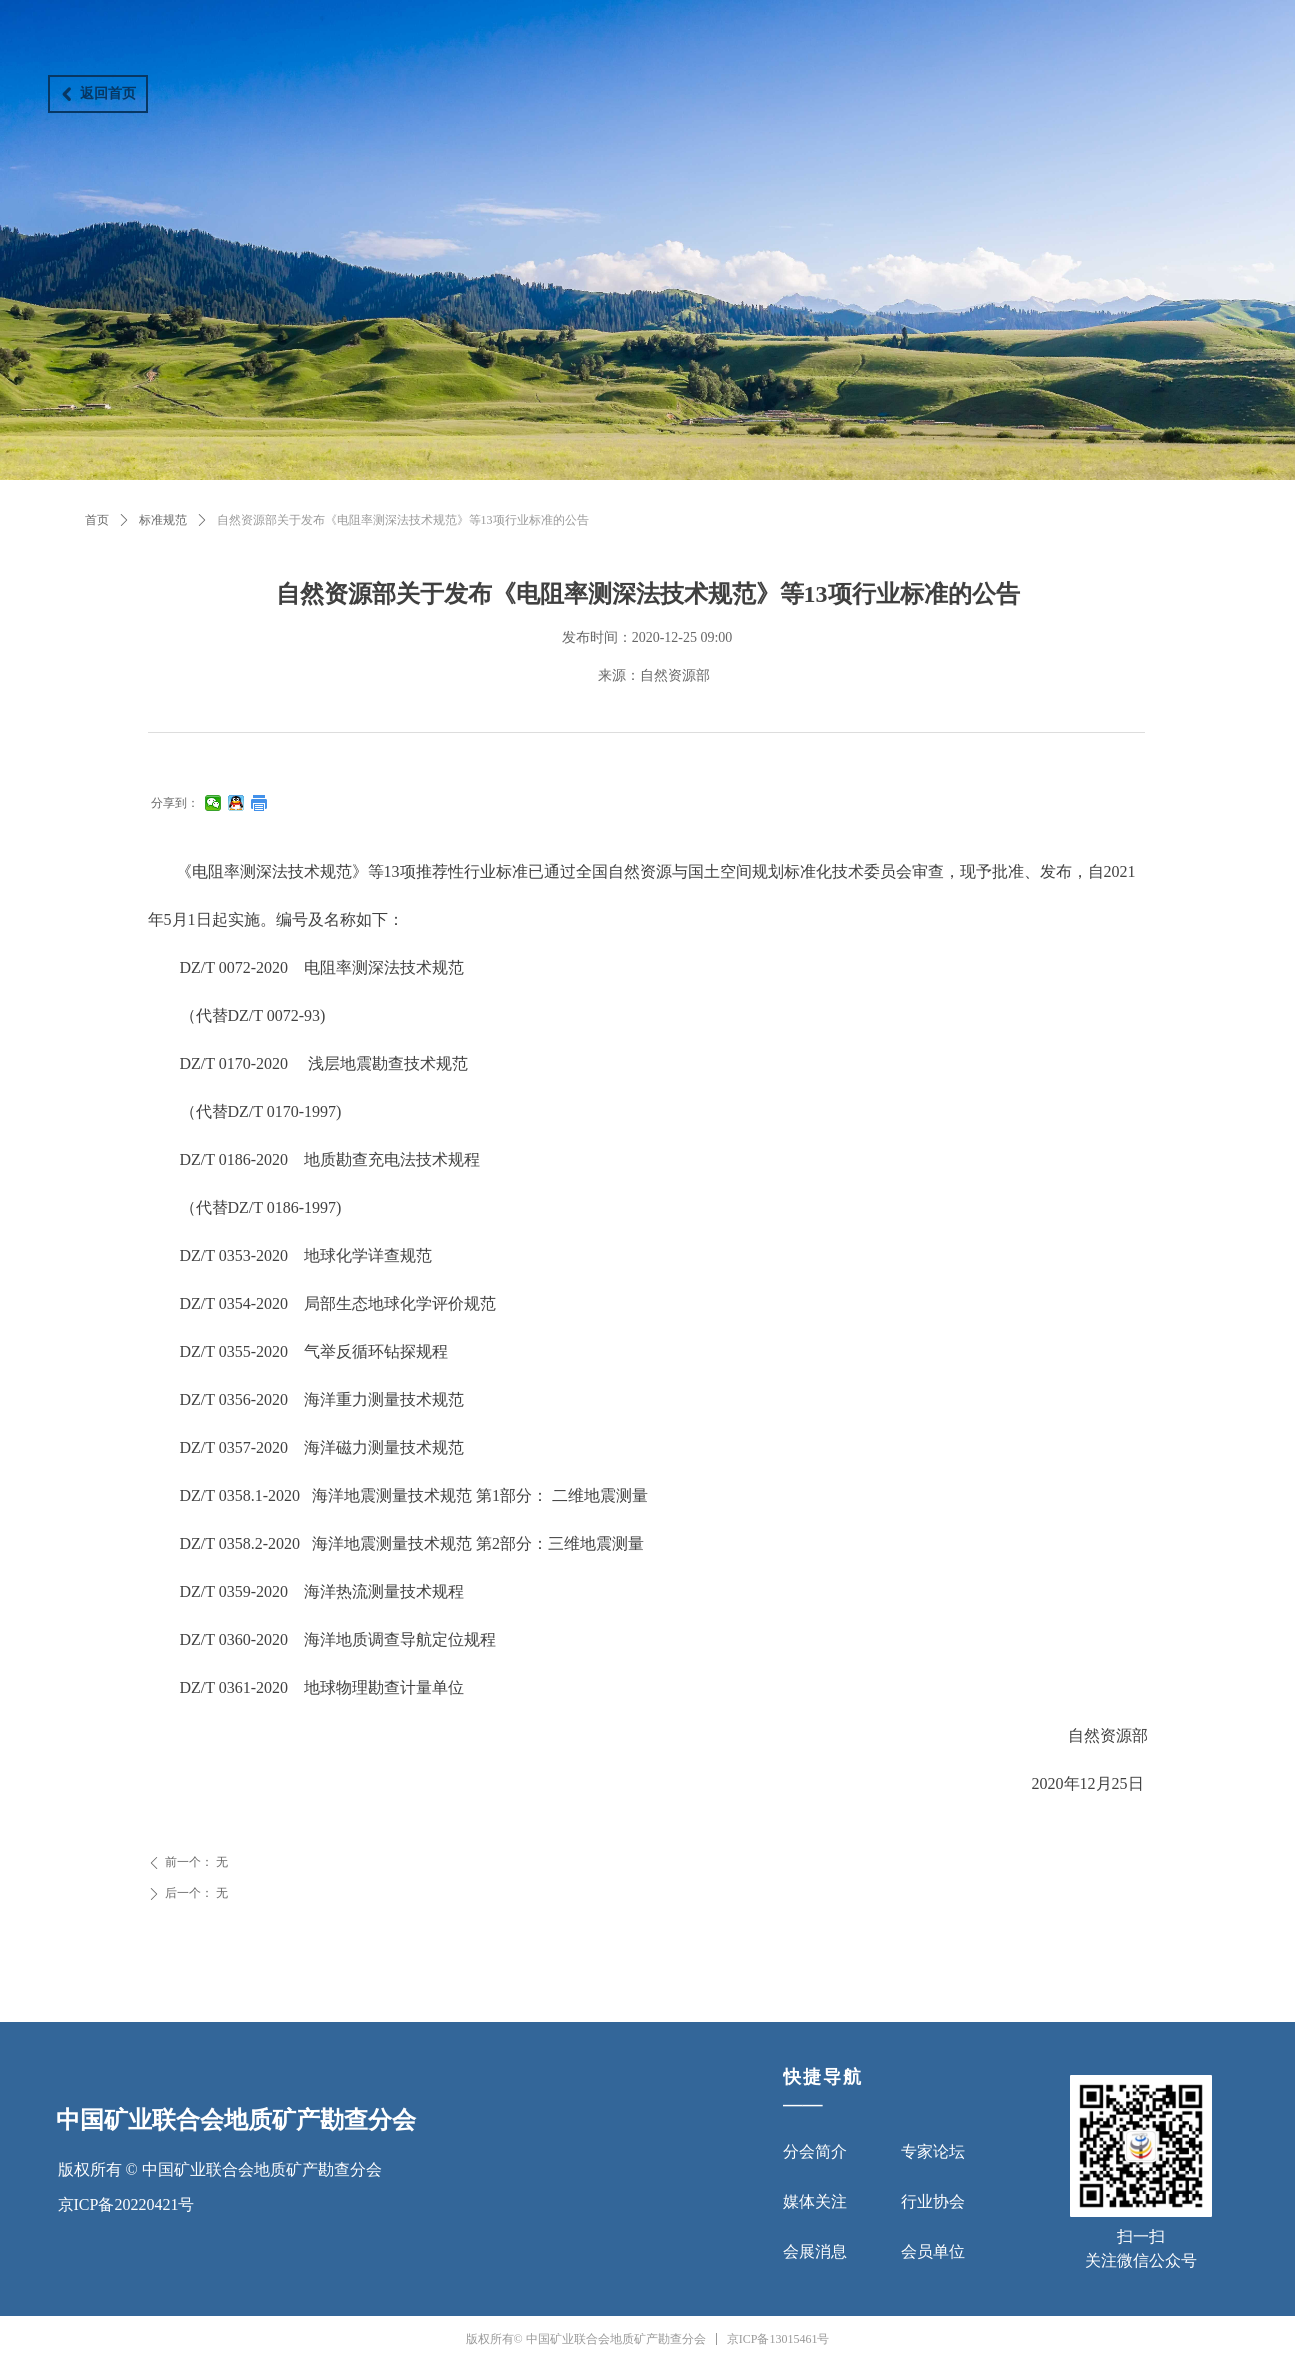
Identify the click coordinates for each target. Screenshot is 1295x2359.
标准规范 (163, 520)
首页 (97, 520)
